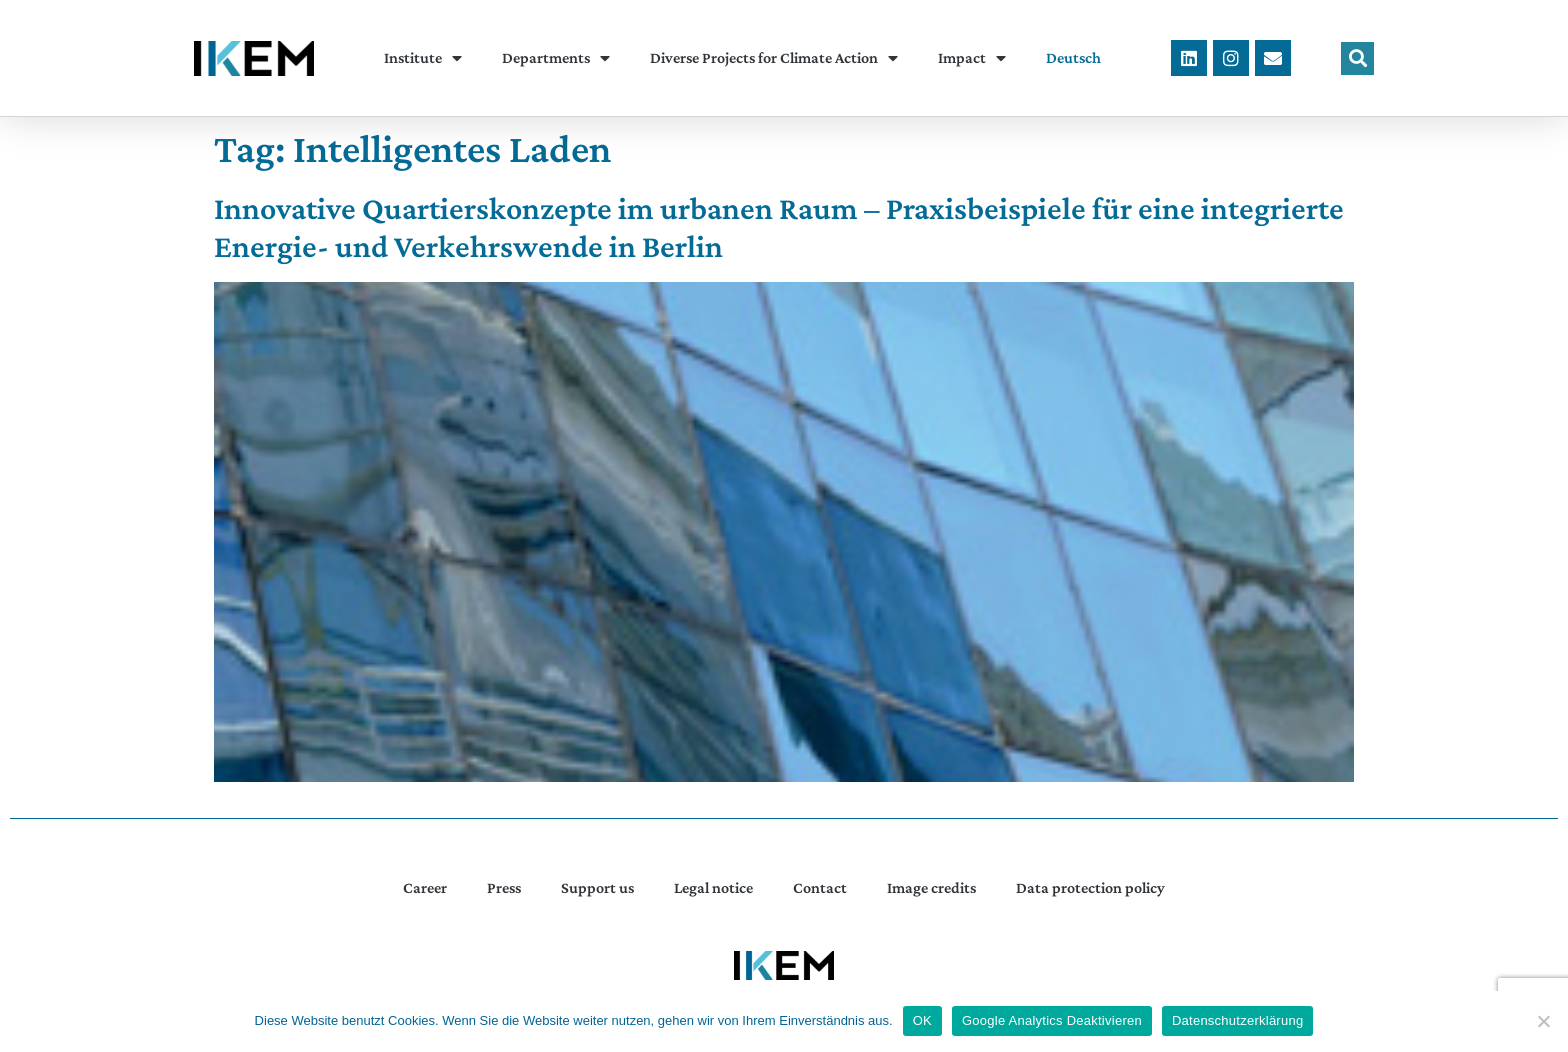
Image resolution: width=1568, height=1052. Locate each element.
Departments (556, 58)
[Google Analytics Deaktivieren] (1543, 1021)
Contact (820, 887)
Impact (972, 58)
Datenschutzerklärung (1237, 1020)
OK (922, 1020)
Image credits (931, 887)
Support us (597, 887)
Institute (423, 58)
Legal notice (713, 887)
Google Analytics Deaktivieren (1052, 1020)
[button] (1357, 58)
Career (425, 887)
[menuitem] (1073, 58)
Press (504, 887)
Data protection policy (1090, 887)
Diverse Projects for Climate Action (774, 58)
